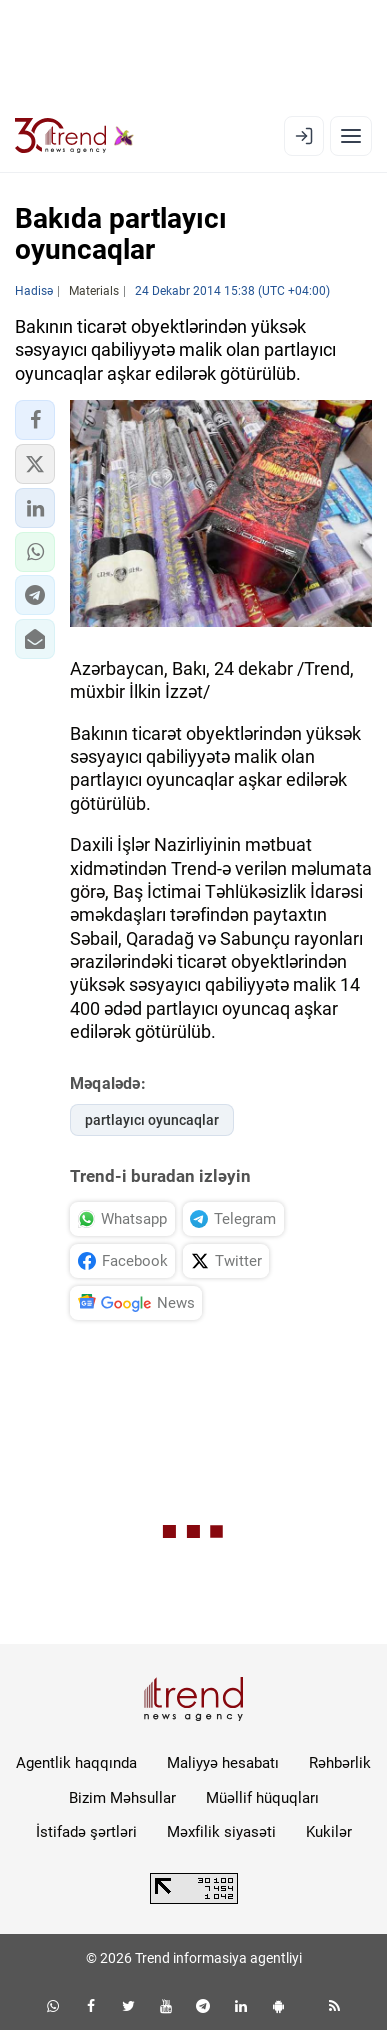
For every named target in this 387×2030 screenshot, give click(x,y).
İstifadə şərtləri (86, 1832)
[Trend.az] (74, 136)
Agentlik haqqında (76, 1763)
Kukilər (329, 1832)
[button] (35, 420)
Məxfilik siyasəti (221, 1832)
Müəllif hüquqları (262, 1798)
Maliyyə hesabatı (223, 1763)
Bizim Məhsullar (122, 1798)
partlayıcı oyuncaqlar (152, 1120)
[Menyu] (351, 136)
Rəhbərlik (340, 1763)
